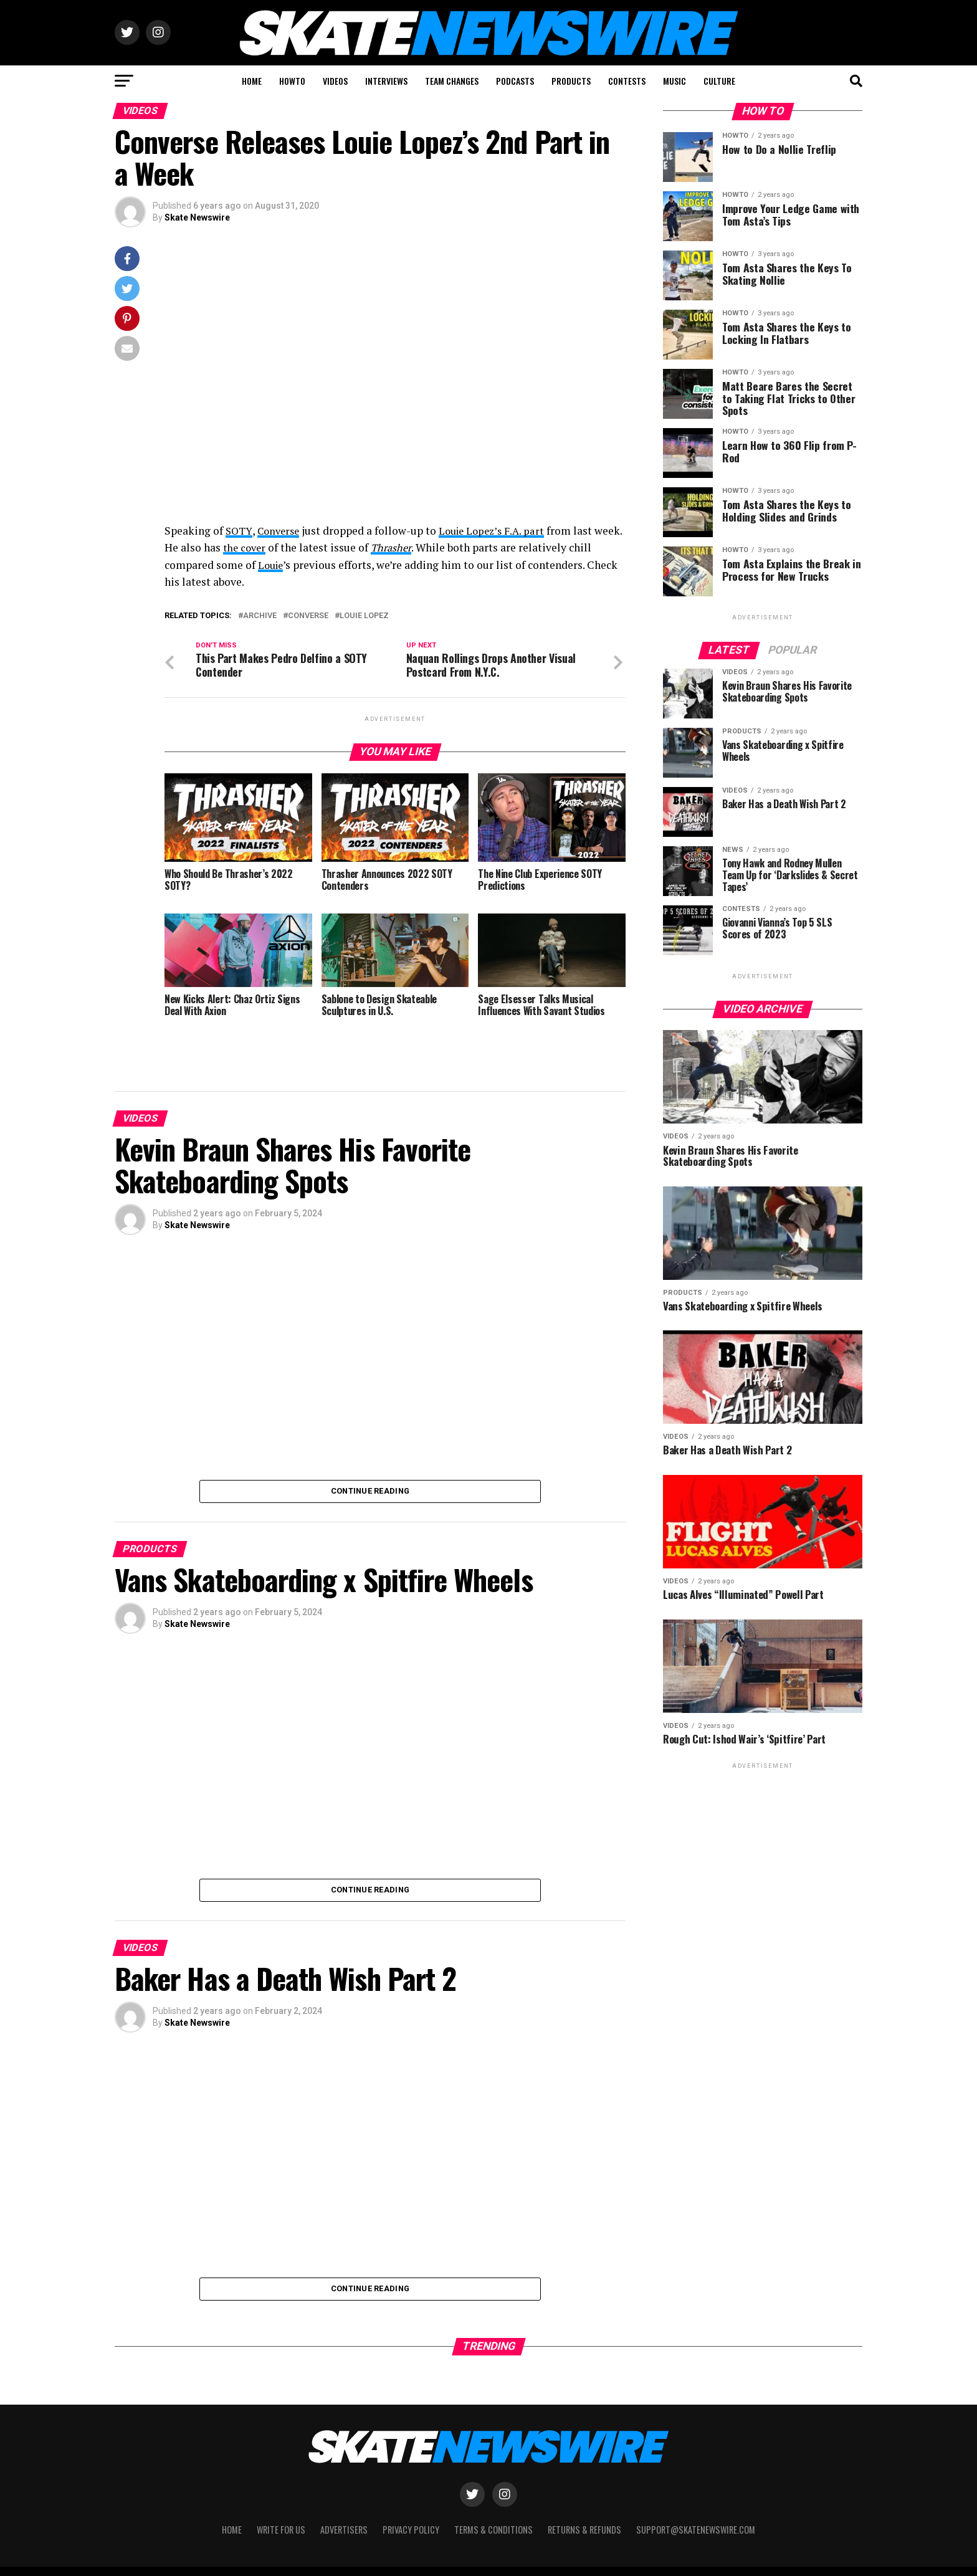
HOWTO (292, 80)
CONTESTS (627, 80)
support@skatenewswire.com (695, 2532)
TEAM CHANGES (452, 80)
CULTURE (719, 80)
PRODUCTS (571, 80)
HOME (252, 80)
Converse (282, 530)
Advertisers (344, 2532)
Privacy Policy (411, 2532)
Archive (260, 616)
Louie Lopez (364, 616)
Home (232, 2532)
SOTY (240, 530)
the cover (275, 547)
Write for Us (281, 2532)
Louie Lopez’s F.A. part (499, 530)
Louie (296, 565)
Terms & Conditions (493, 2532)
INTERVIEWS (386, 80)
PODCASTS (515, 80)
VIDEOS (335, 80)
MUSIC (674, 80)
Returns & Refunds (584, 2532)
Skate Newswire (197, 217)
